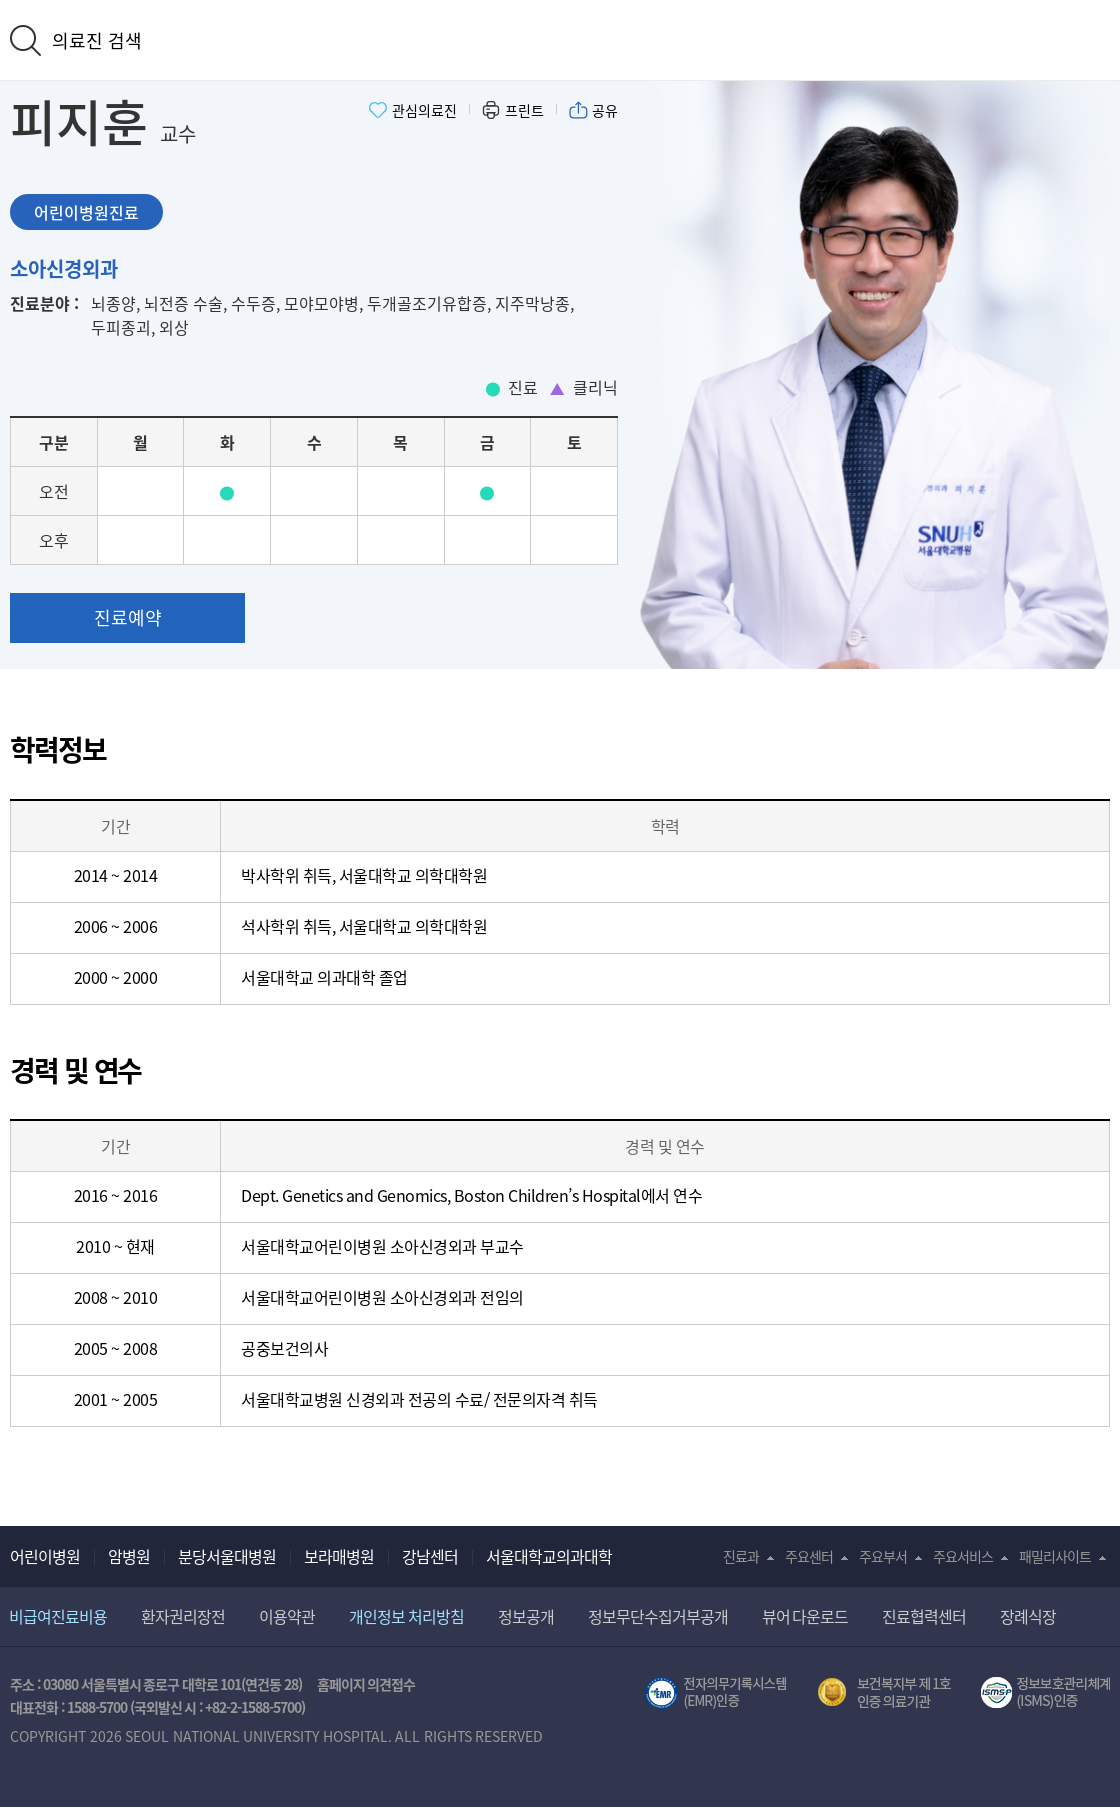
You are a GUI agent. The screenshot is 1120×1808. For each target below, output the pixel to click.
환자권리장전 (183, 1616)
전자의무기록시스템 (716, 1693)
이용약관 (287, 1616)
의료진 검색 (97, 40)
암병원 (129, 1556)
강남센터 (430, 1556)
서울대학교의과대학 (549, 1556)
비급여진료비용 (58, 1616)
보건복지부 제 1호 (884, 1693)
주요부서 (883, 1556)
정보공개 (526, 1616)
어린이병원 (45, 1556)
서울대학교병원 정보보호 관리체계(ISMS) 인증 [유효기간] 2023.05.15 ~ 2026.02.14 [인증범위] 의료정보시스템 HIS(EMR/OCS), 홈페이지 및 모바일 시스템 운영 (1045, 1693)
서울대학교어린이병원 (560, 38)
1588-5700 (97, 1707)
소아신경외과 (64, 268)
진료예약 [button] (128, 617)
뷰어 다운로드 (805, 1616)
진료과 (741, 1556)
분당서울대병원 (227, 1556)
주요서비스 (963, 1556)
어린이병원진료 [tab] (86, 212)
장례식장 (1028, 1616)
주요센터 (809, 1556)
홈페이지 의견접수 (366, 1684)
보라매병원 (339, 1556)
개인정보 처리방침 (406, 1616)
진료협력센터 (924, 1616)
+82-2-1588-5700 (253, 1707)
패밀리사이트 (1055, 1556)
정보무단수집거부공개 (658, 1616)
